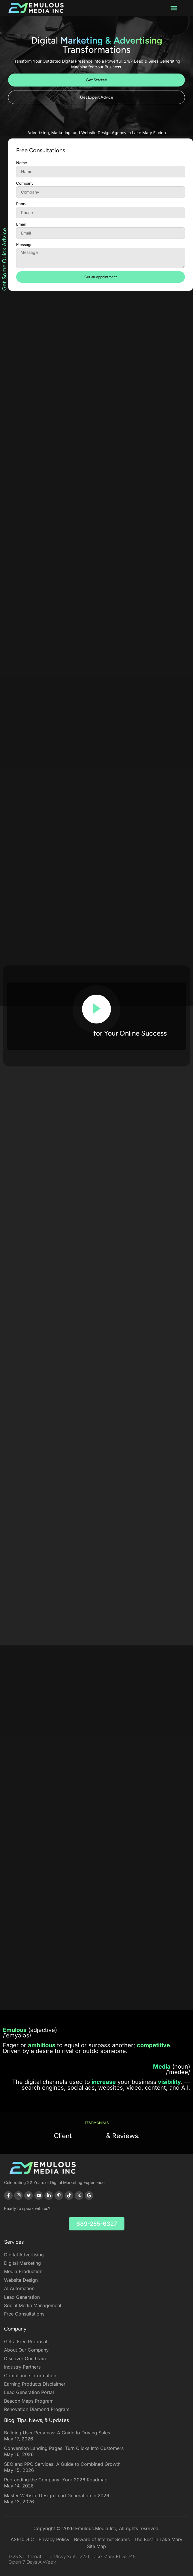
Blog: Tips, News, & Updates (36, 2420)
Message (24, 266)
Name (21, 184)
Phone (22, 225)
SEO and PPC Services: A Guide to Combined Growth (62, 2464)
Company (25, 205)
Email (21, 246)
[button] (173, 8)
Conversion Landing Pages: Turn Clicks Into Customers (64, 2448)
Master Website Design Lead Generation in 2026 (56, 2495)
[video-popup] (96, 1009)
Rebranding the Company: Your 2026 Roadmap (55, 2480)
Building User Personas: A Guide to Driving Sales (57, 2433)
